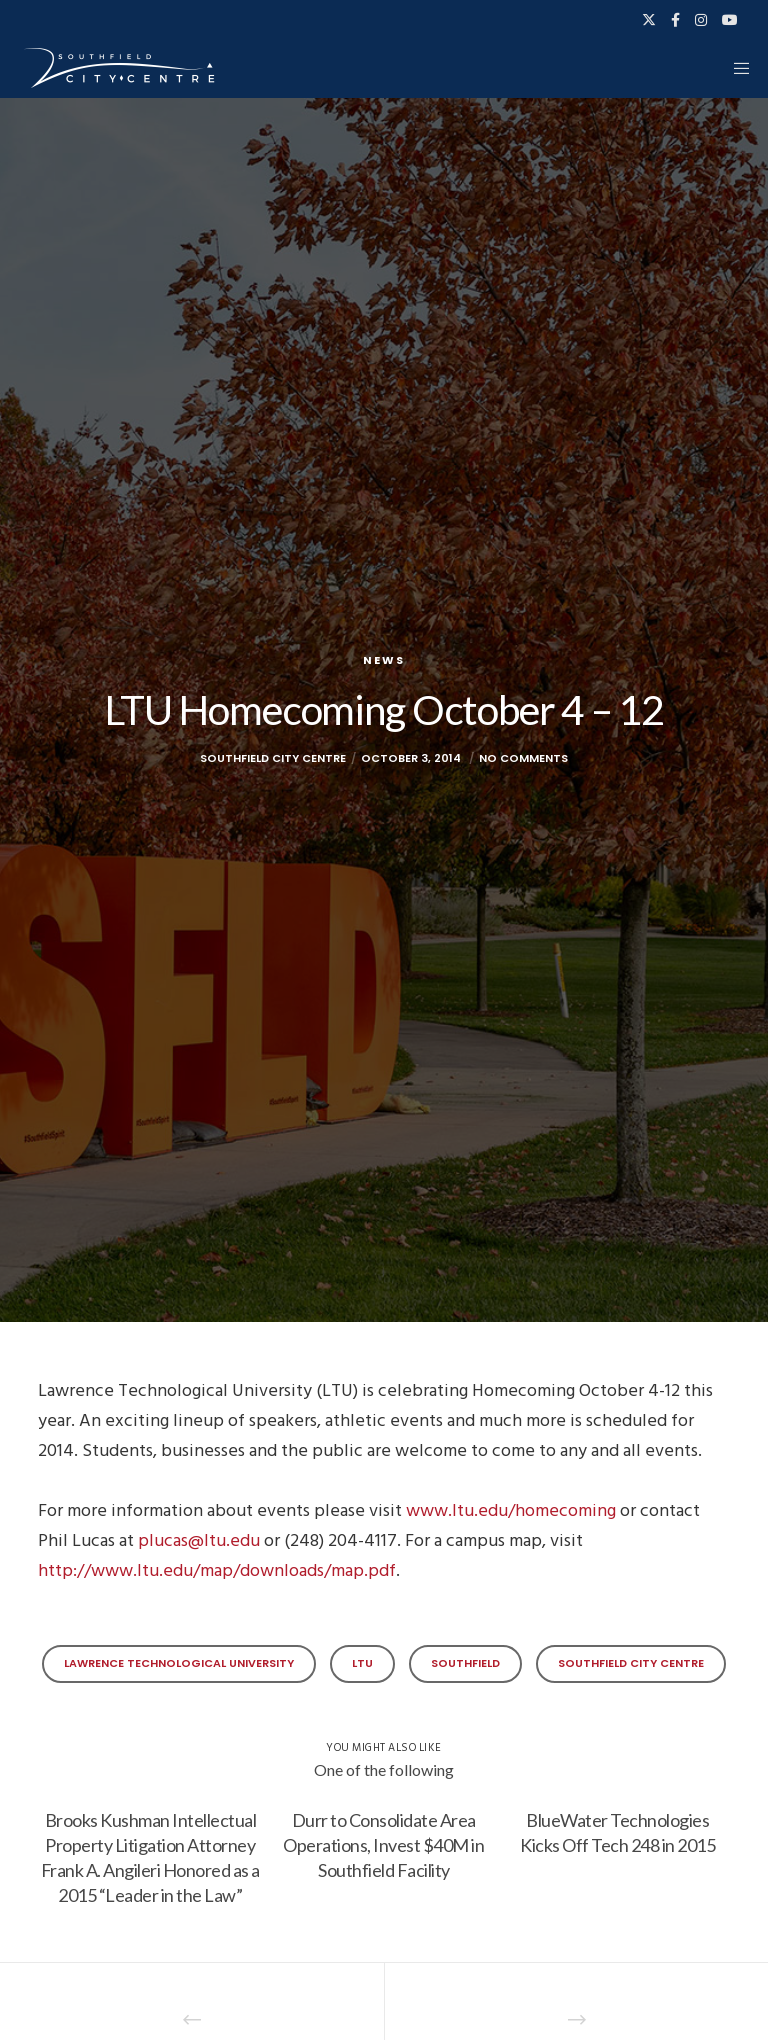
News (384, 660)
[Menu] (735, 68)
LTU (362, 1663)
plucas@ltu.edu (199, 1540)
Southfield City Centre (631, 1663)
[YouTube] (730, 20)
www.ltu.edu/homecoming (511, 1510)
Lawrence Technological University (179, 1663)
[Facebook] (675, 20)
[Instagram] (701, 20)
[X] (649, 20)
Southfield (465, 1663)
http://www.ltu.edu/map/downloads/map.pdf (217, 1570)
